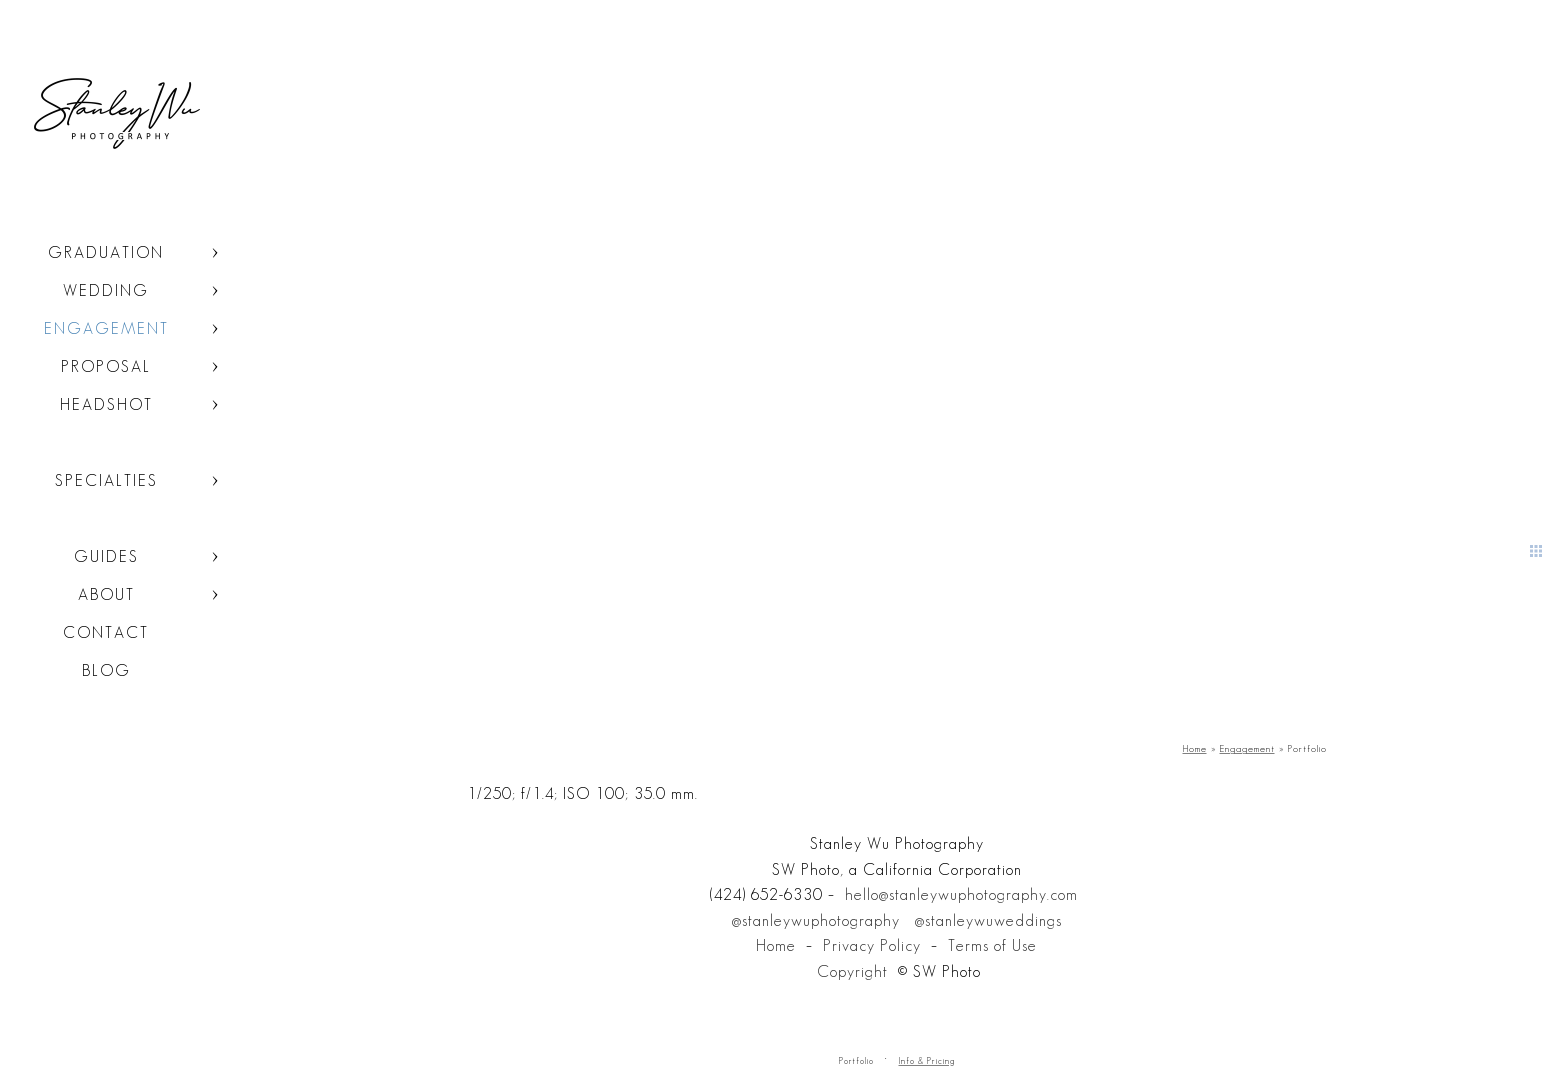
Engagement (106, 328)
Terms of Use (992, 945)
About (106, 594)
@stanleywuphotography (816, 920)
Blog (106, 670)
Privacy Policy (872, 945)
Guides (106, 556)
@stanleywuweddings (988, 920)
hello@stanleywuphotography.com (961, 894)
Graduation (106, 252)
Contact (106, 632)
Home (776, 945)
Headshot (106, 404)
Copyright (852, 971)
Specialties (106, 480)
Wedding (106, 290)
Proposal (106, 366)
